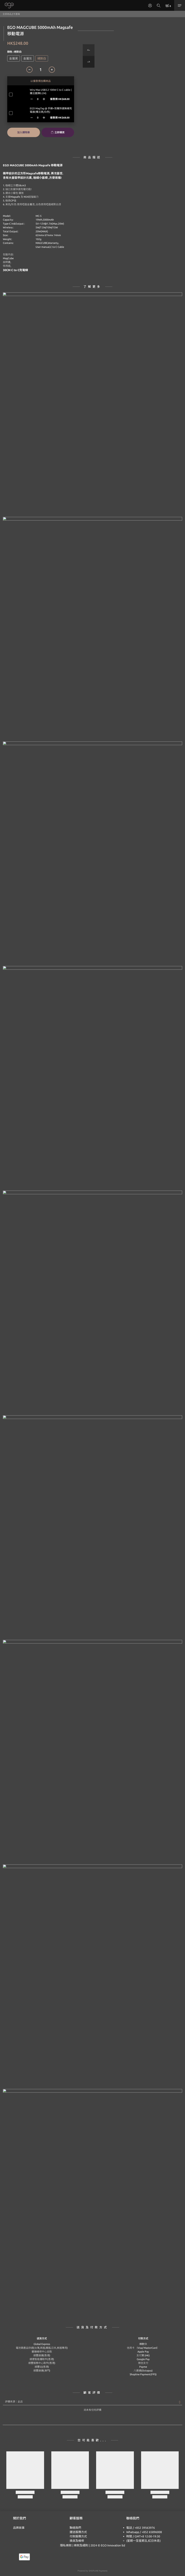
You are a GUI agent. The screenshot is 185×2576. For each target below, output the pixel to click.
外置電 (16, 14)
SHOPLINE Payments (98, 2571)
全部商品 (7, 14)
